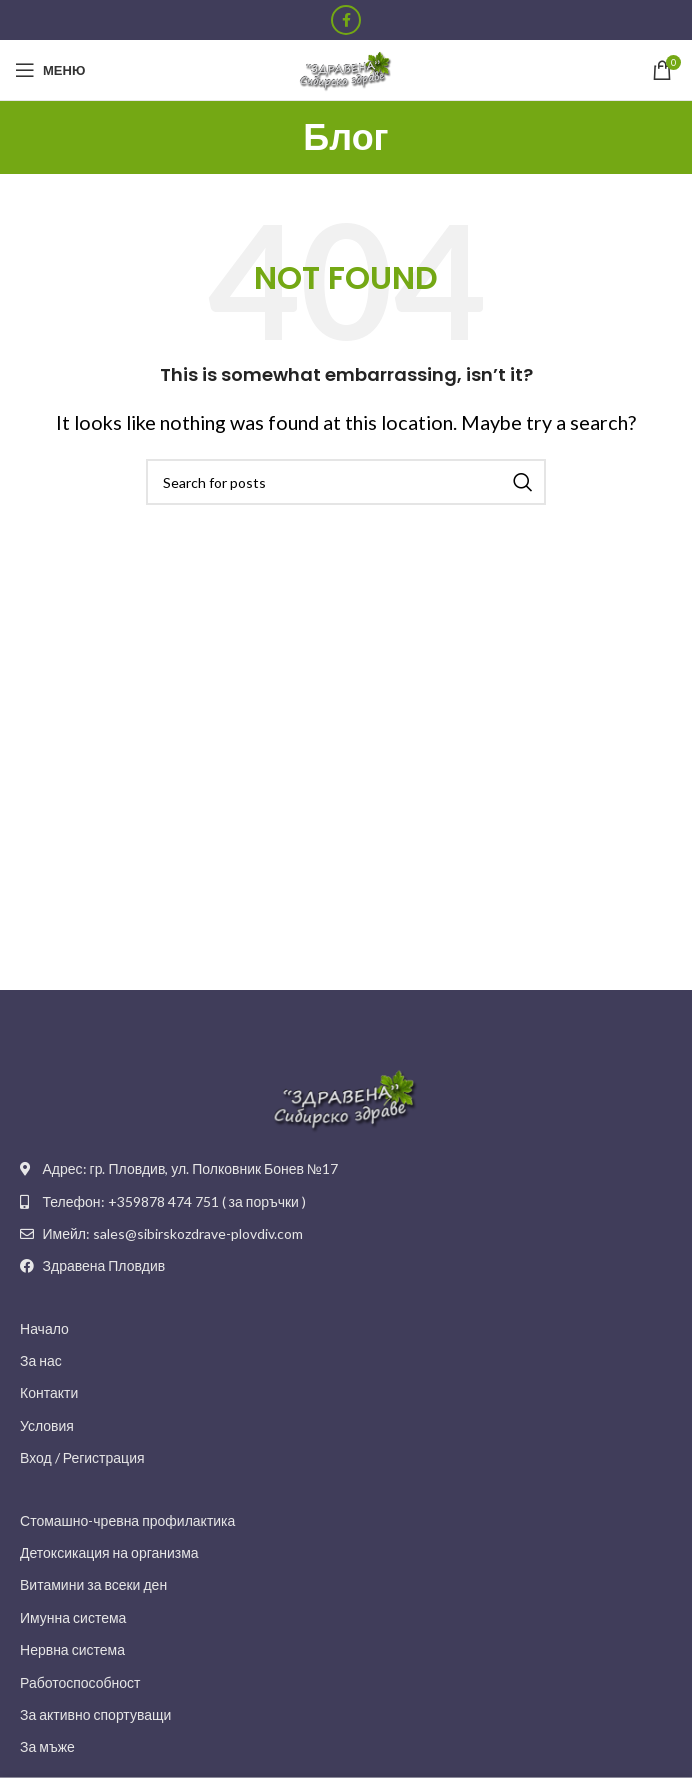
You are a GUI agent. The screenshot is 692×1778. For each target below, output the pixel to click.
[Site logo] (346, 68)
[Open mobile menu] (50, 70)
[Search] (346, 482)
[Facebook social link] (346, 20)
